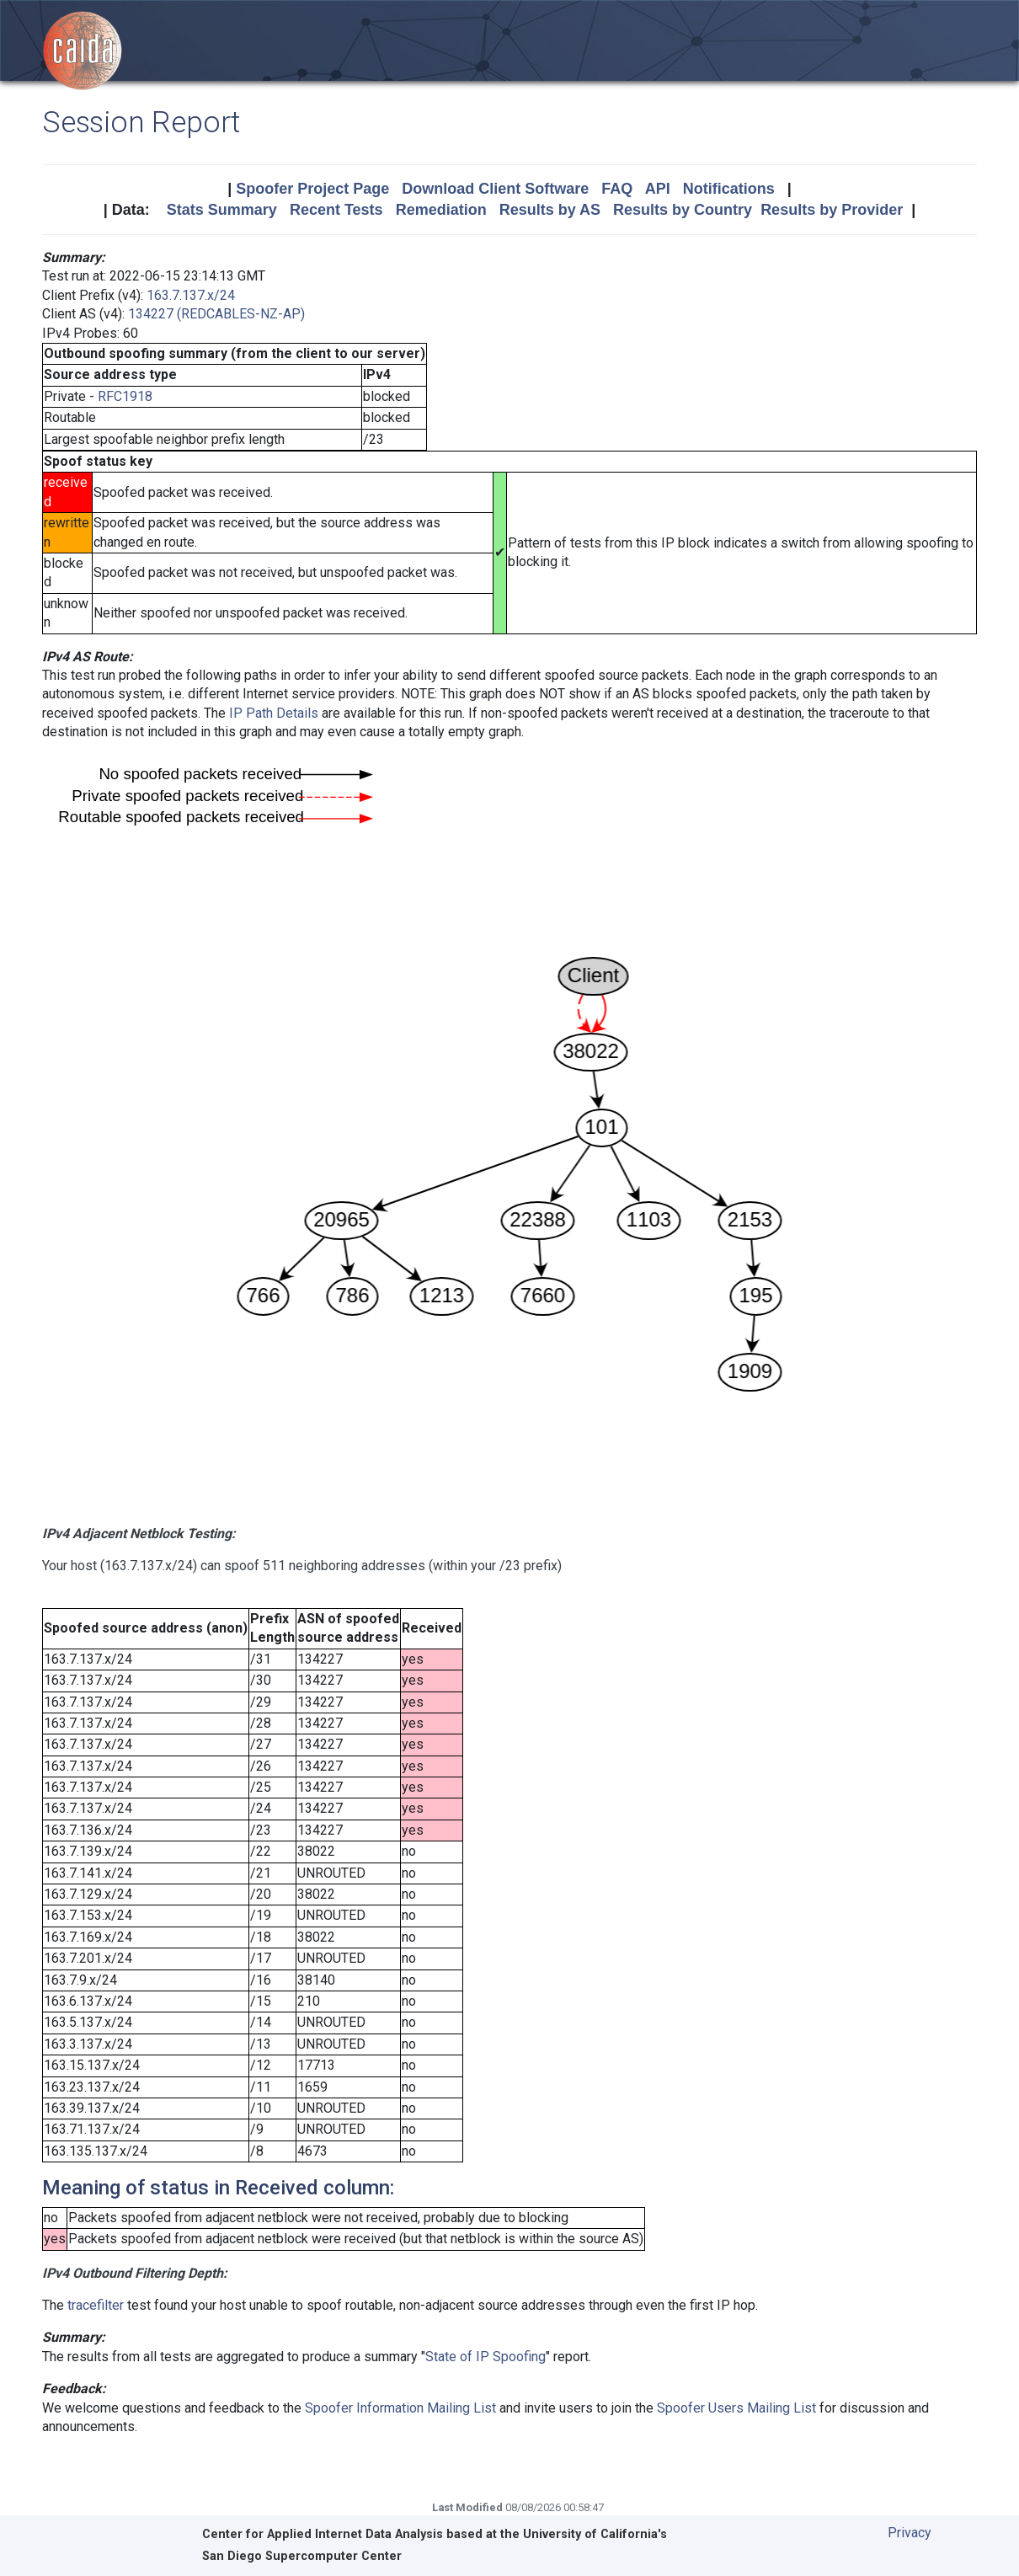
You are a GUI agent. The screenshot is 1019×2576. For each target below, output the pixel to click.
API (657, 188)
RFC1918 (125, 396)
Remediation (441, 209)
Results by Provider (831, 209)
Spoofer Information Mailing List (400, 2408)
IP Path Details (273, 713)
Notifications (729, 188)
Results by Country (682, 209)
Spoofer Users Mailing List (736, 2408)
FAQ (616, 188)
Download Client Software (495, 188)
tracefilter (95, 2305)
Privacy (909, 2533)
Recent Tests (336, 209)
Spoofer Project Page (312, 188)
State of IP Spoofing (485, 2357)
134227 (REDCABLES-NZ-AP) (216, 314)
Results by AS (549, 209)
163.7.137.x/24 (191, 295)
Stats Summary (222, 209)
